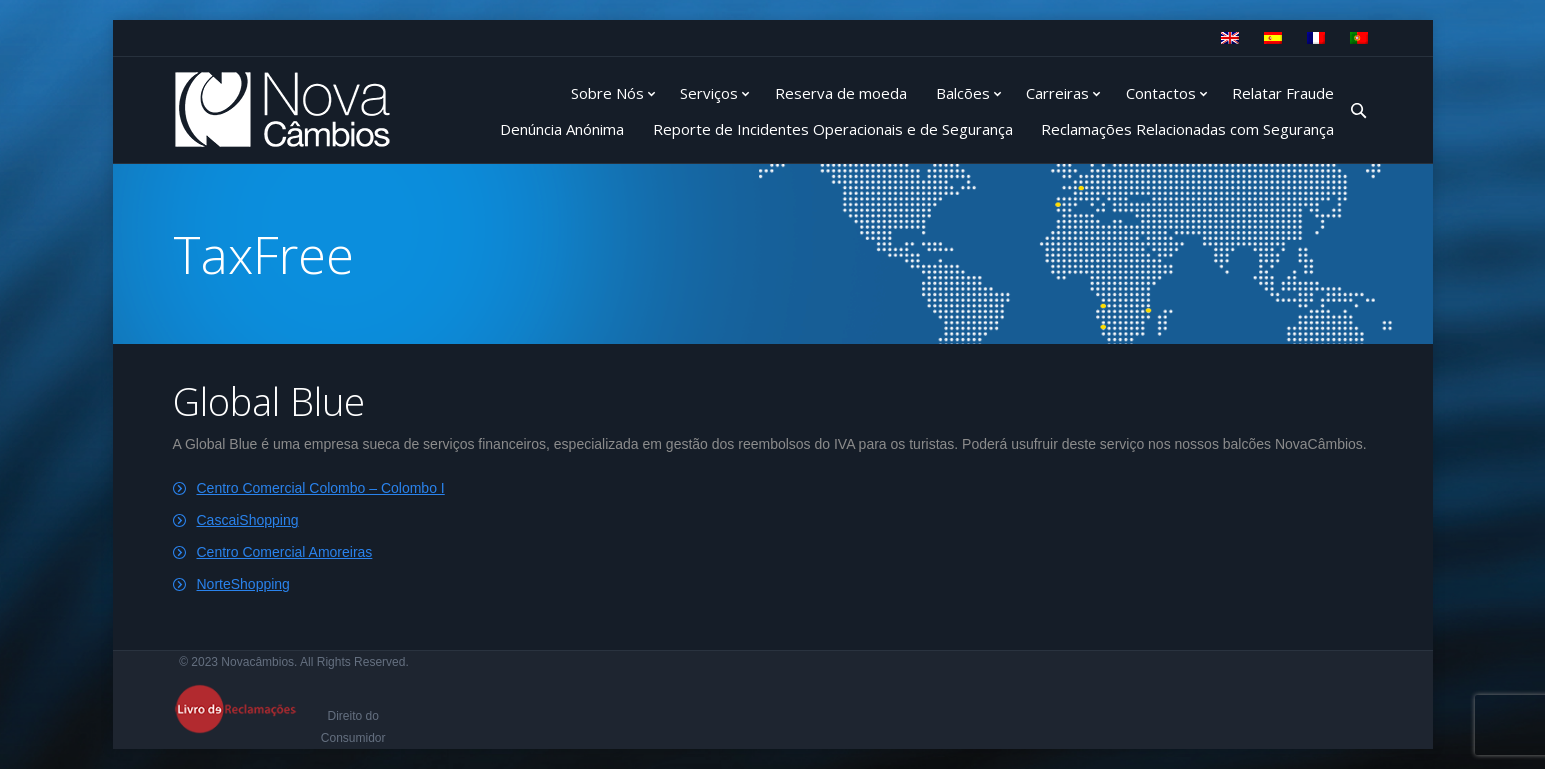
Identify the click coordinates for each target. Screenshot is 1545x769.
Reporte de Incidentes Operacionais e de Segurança (833, 129)
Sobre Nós (607, 93)
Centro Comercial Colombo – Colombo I (321, 488)
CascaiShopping (248, 520)
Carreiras (1057, 93)
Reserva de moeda (841, 93)
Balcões (963, 93)
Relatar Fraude (1283, 93)
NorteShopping (243, 584)
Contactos (1161, 93)
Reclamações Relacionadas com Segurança (1187, 129)
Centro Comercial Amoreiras (285, 552)
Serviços (709, 93)
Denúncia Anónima (562, 129)
